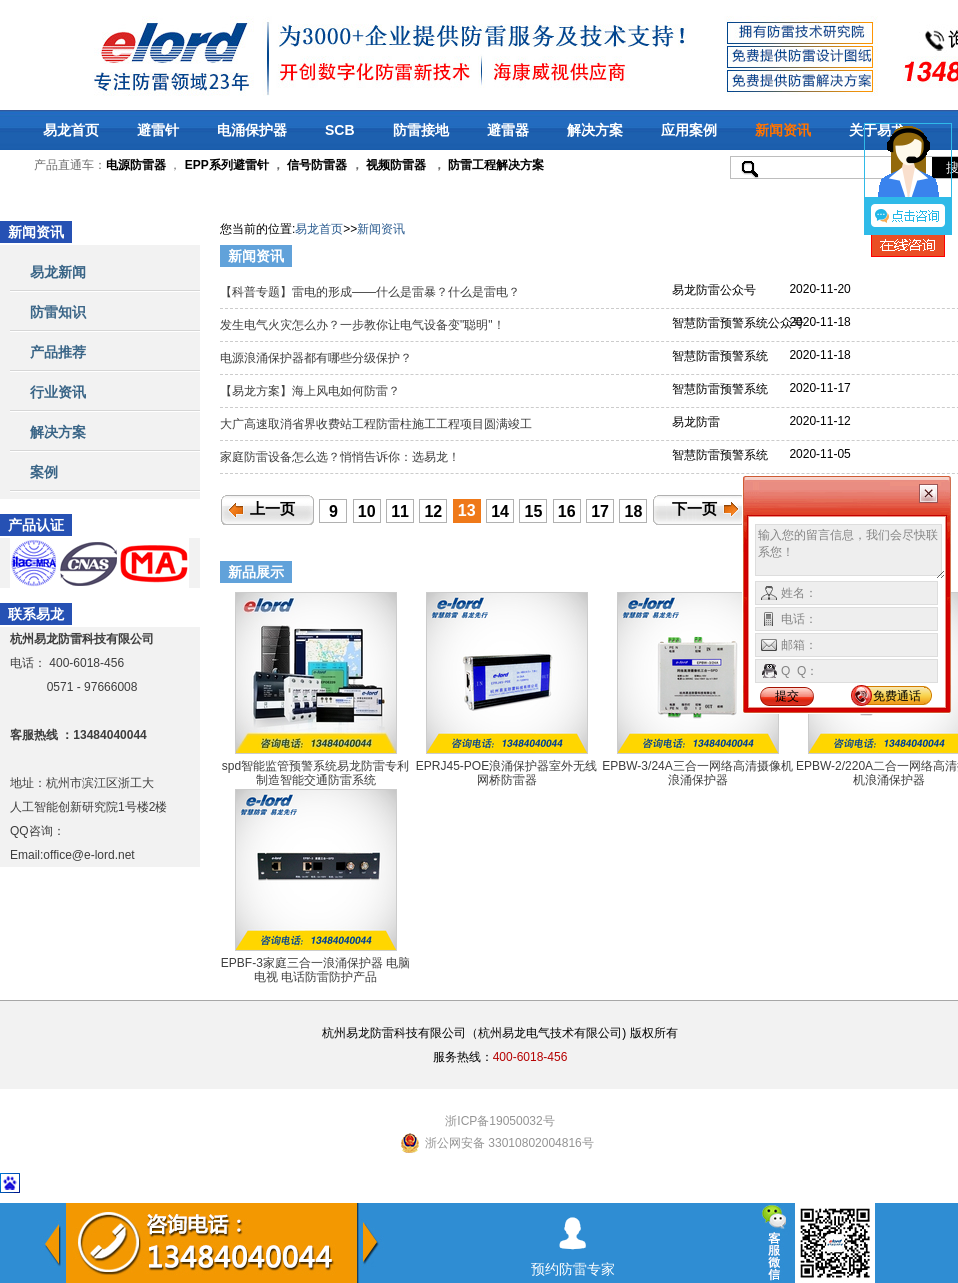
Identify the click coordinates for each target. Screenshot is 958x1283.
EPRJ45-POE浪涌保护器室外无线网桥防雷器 (506, 773)
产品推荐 (58, 352)
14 (500, 511)
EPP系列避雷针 (227, 165)
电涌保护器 (252, 130)
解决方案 (595, 130)
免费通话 (897, 696)
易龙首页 (71, 130)
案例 (44, 472)
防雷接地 (421, 130)
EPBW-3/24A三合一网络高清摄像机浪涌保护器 (697, 773)
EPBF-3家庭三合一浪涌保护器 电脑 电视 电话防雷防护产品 (315, 970)
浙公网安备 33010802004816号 (509, 1143)
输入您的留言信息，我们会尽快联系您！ (850, 552)
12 (433, 511)
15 (534, 511)
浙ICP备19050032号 (499, 1121)
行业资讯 (58, 392)
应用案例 (689, 130)
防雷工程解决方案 (494, 165)
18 (634, 511)
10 (367, 511)
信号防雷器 (317, 165)
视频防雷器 (396, 165)
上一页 (272, 509)
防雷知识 (58, 312)
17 (600, 511)
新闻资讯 (783, 130)
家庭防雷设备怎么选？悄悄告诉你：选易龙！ (341, 457)
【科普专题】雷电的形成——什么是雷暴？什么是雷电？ (371, 292)
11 (400, 511)
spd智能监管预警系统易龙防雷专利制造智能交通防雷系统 (315, 773)
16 (567, 511)
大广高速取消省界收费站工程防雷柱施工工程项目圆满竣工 (377, 424)
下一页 (694, 509)
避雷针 (158, 130)
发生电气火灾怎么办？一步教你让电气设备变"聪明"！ (364, 325)
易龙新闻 (58, 272)
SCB (340, 130)
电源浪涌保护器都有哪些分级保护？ (317, 358)
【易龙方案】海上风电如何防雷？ (311, 391)
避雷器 (508, 130)
